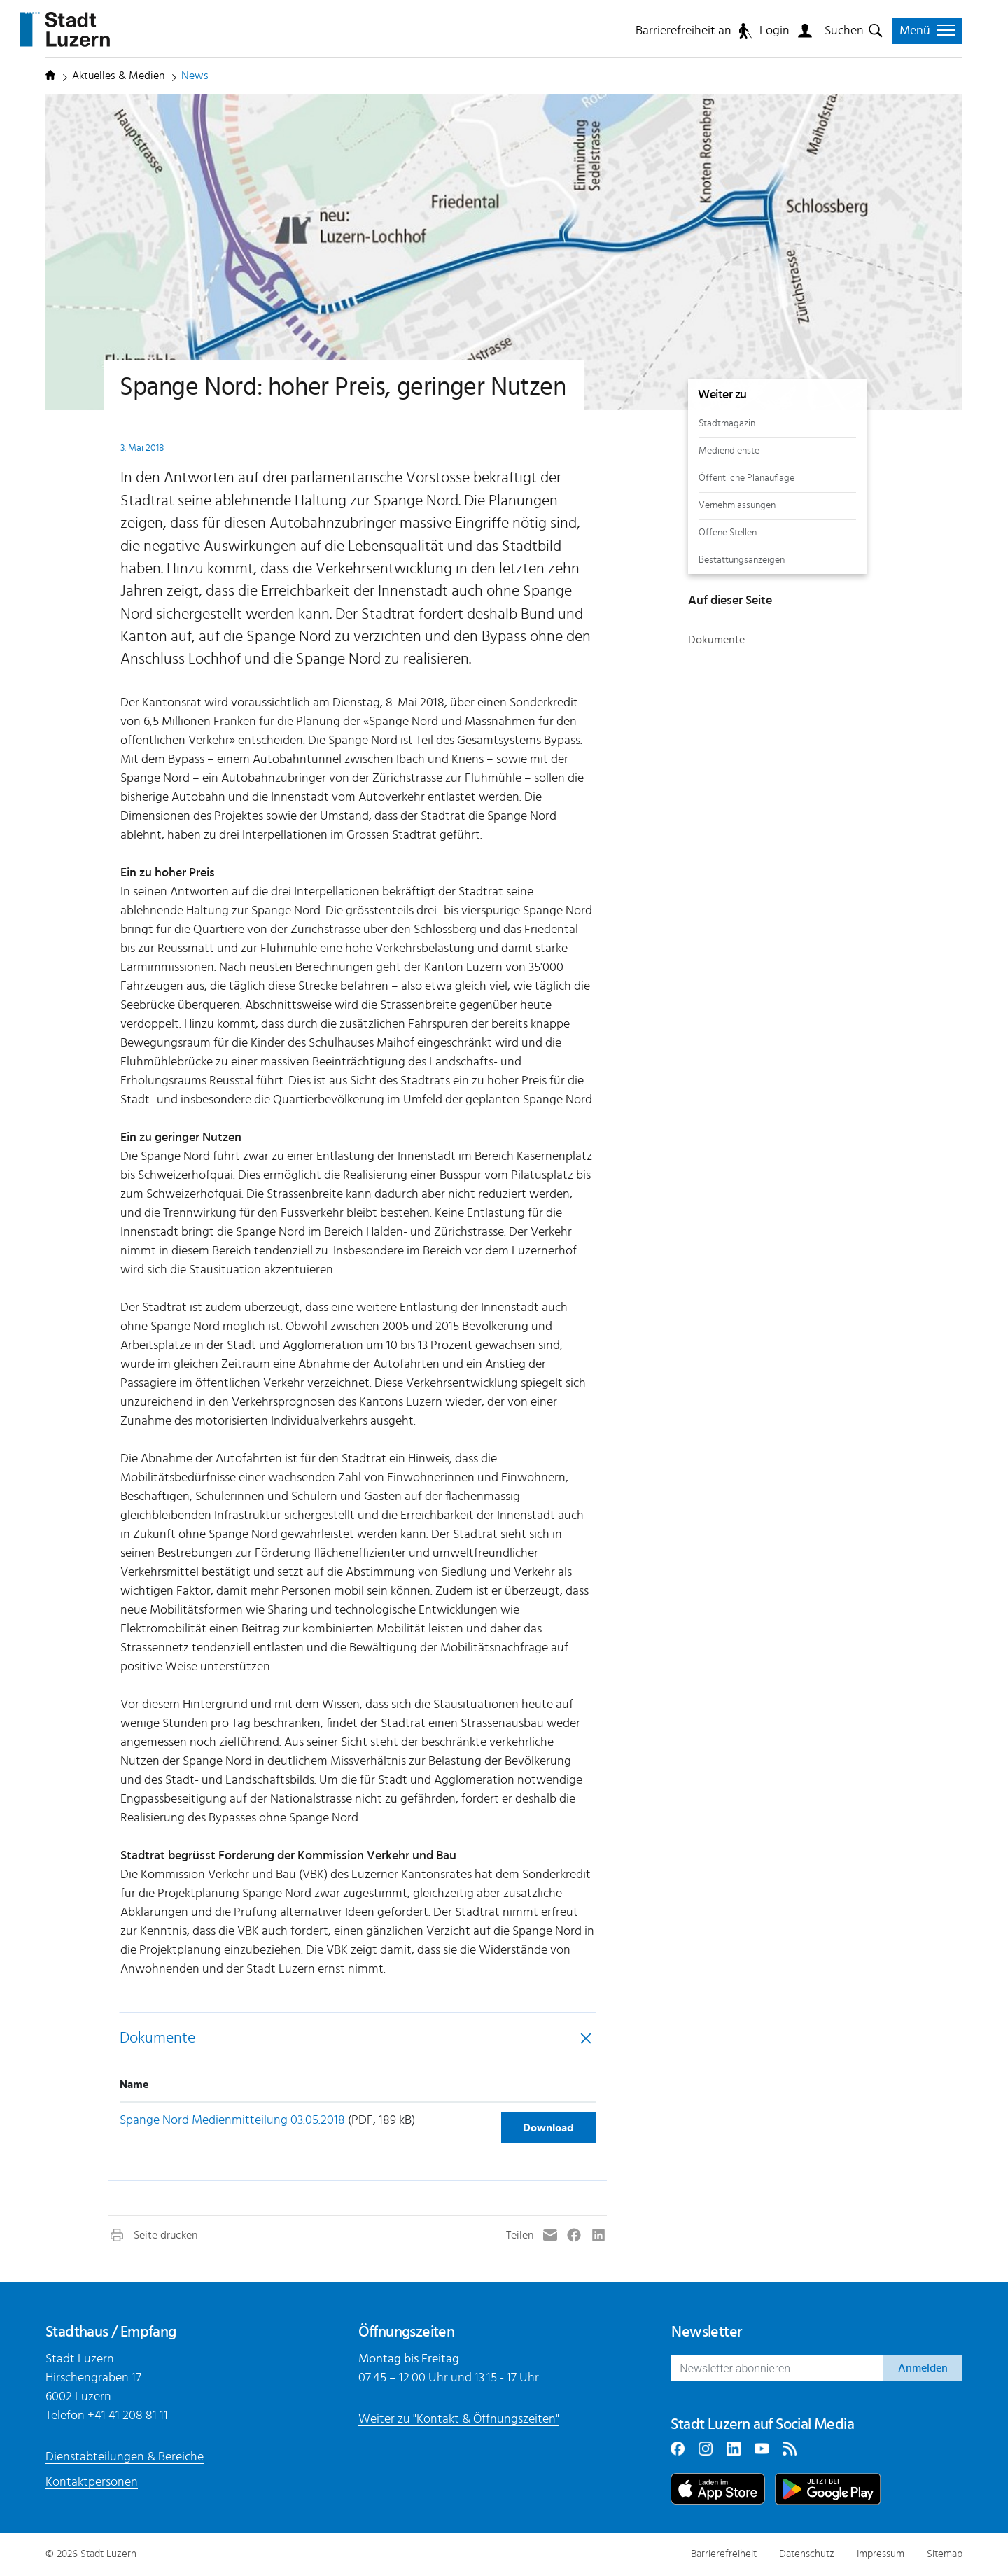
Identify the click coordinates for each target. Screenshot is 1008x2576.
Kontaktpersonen (92, 2482)
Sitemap (944, 2554)
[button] (152, 2235)
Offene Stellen (728, 532)
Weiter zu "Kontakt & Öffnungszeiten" (458, 2419)
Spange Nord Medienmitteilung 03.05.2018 (232, 2120)
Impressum (880, 2554)
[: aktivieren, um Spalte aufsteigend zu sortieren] (544, 2085)
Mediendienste (729, 450)
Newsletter (706, 2331)
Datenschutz (806, 2554)
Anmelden (923, 2368)
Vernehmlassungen (737, 505)
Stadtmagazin (727, 423)
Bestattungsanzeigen (742, 559)
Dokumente (157, 2037)
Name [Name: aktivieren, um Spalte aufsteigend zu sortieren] (134, 2084)
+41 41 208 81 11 (128, 2415)
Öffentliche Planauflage (746, 477)
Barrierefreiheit (724, 2554)
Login (775, 30)
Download (548, 2128)
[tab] (358, 2038)
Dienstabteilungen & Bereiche (125, 2457)
